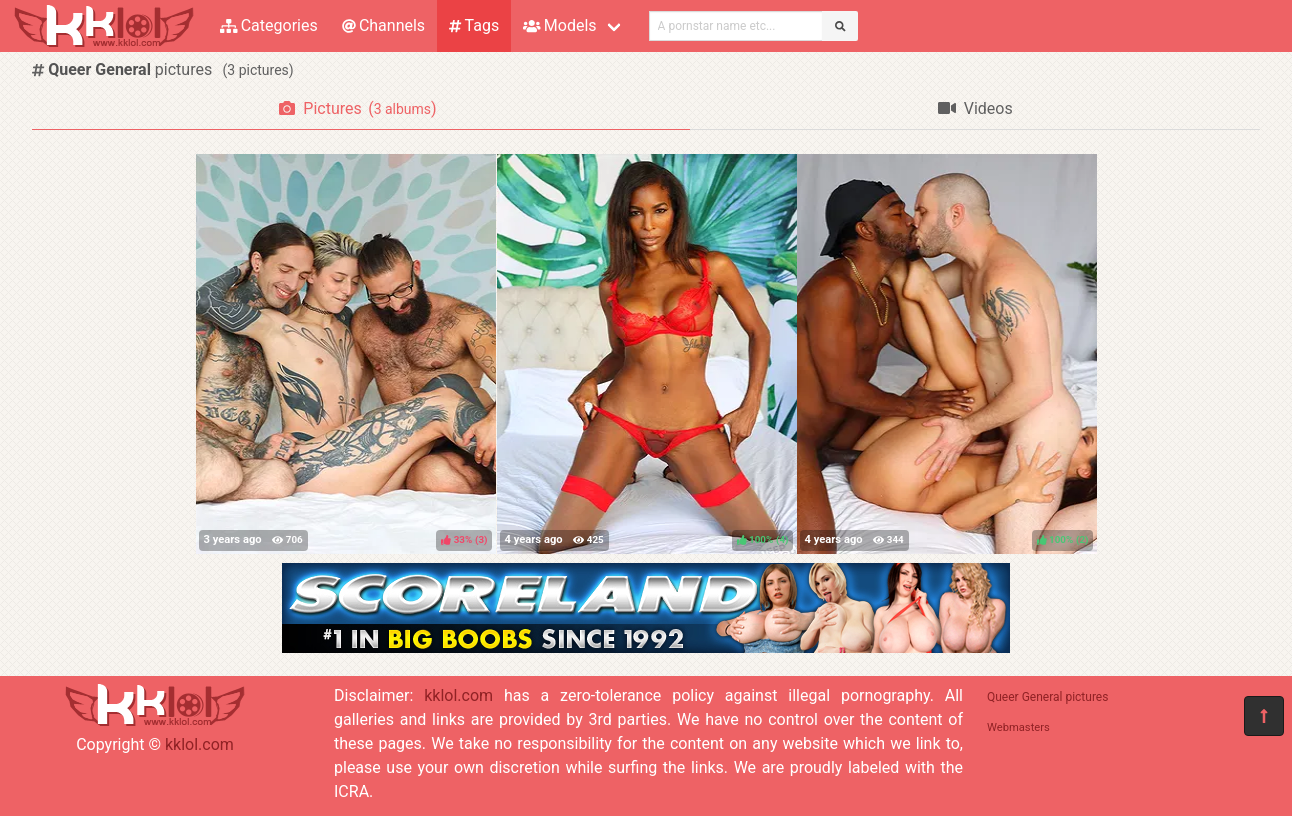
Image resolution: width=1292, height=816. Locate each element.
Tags (474, 25)
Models (559, 25)
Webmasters (1018, 727)
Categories (269, 25)
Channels (383, 25)
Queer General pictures (1047, 697)
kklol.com (199, 744)
